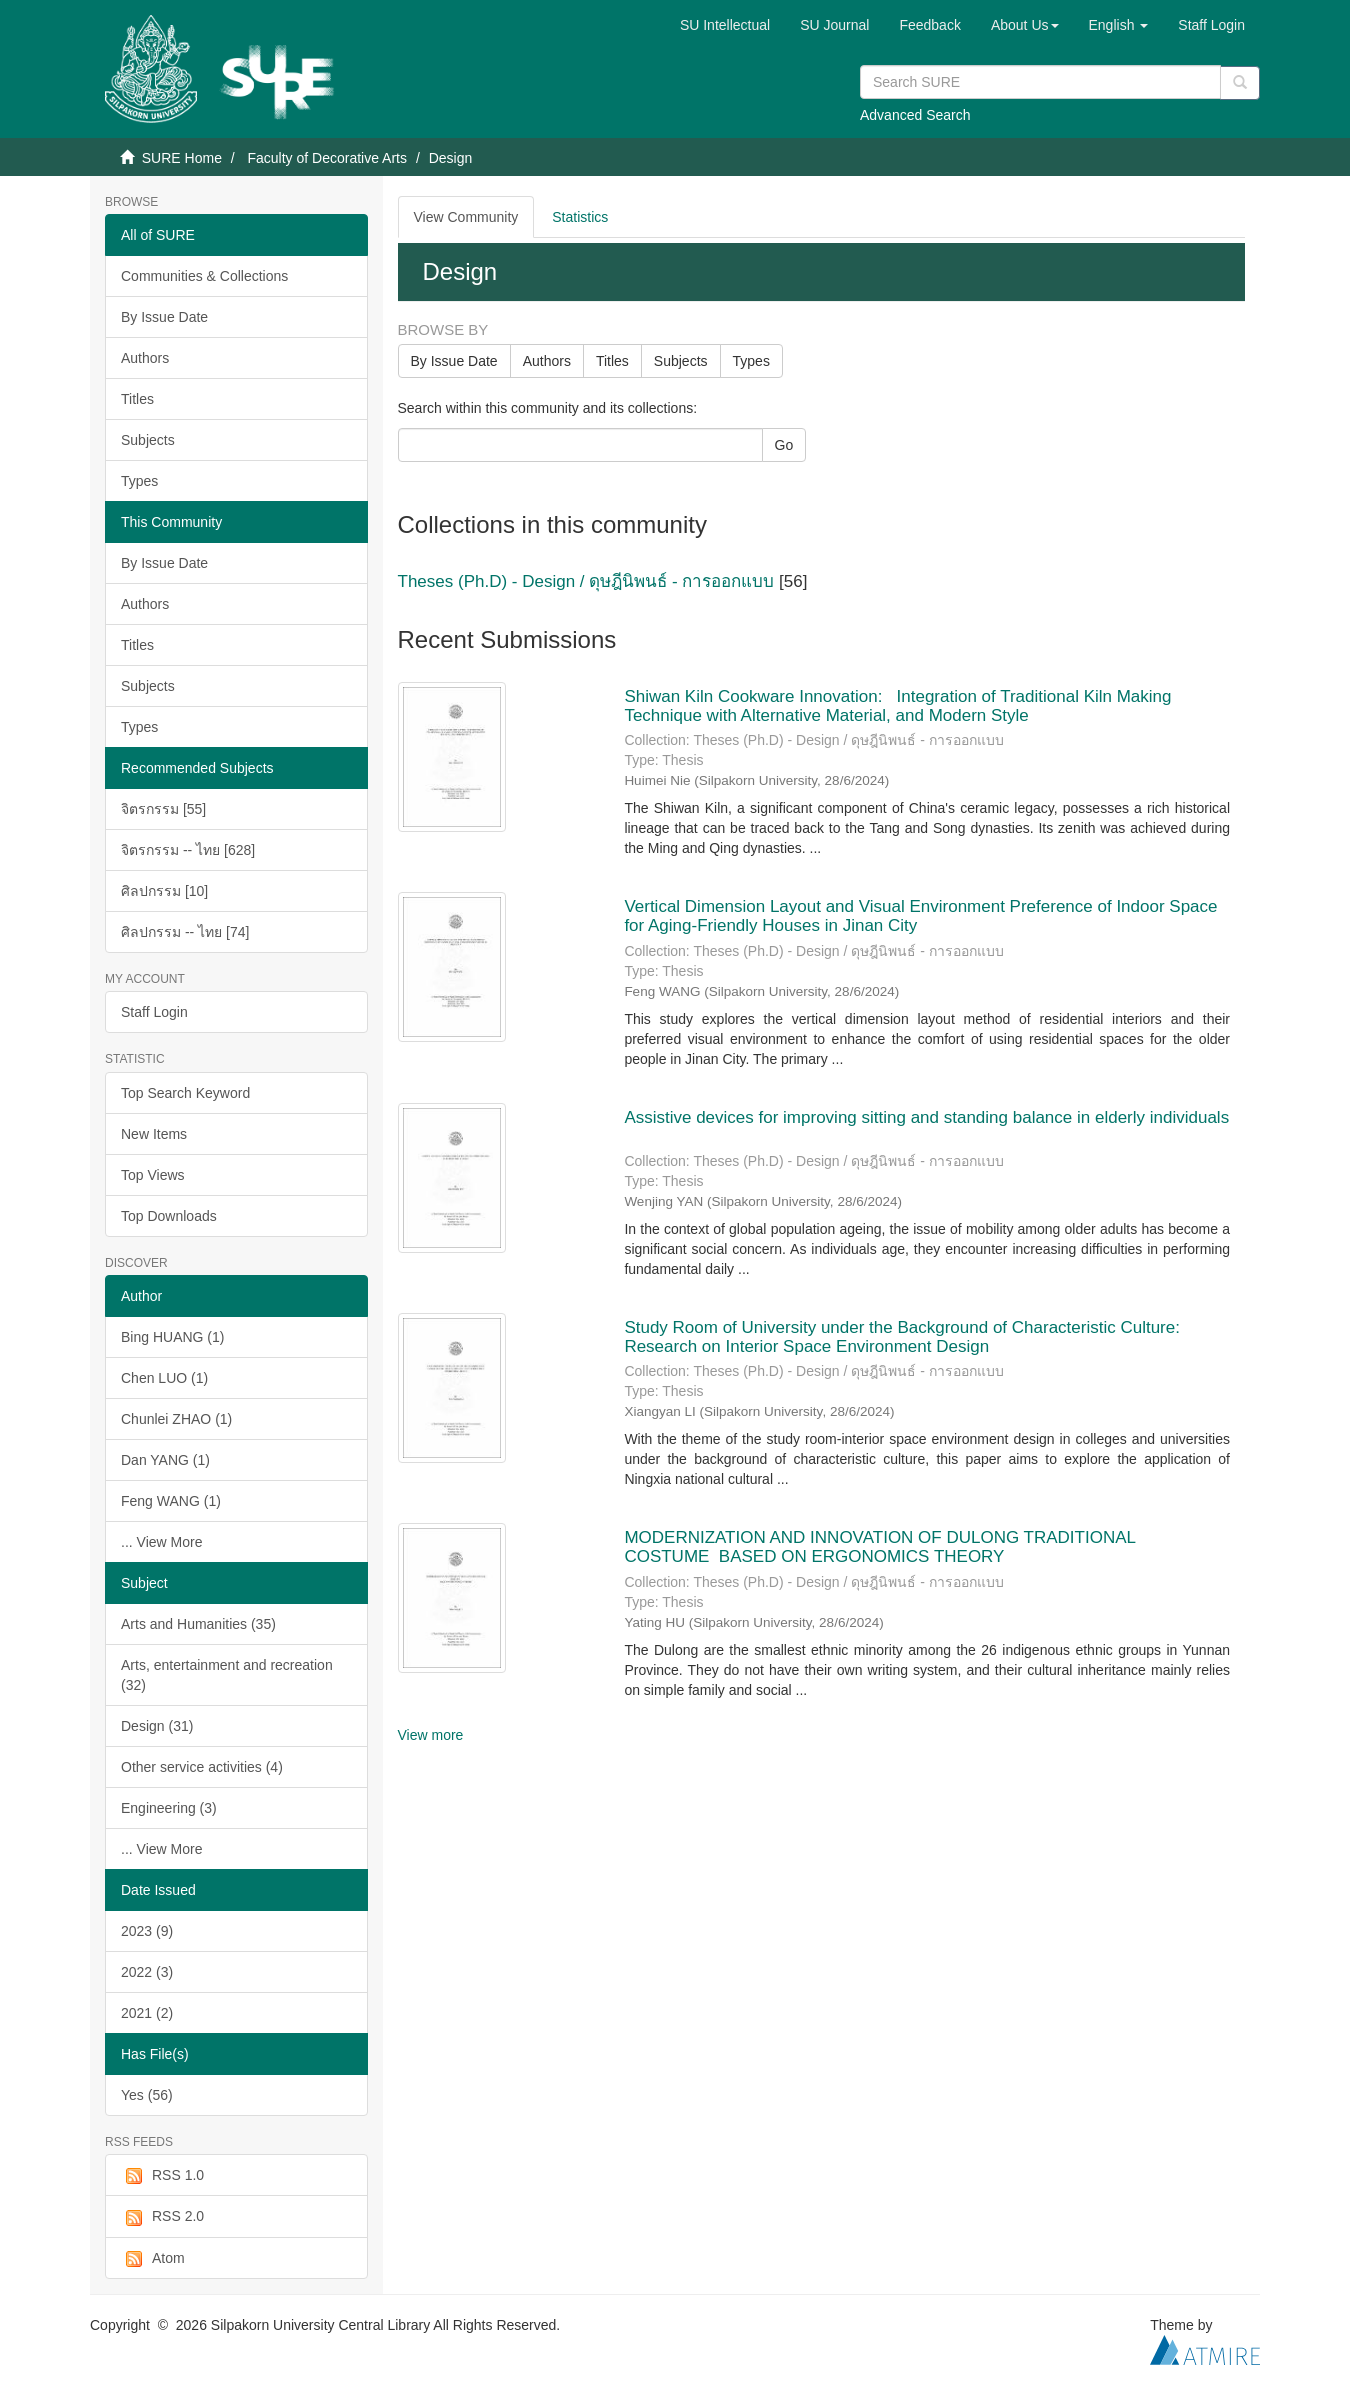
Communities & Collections (204, 276)
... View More (161, 1542)
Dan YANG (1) (165, 1460)
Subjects (148, 440)
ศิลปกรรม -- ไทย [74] (185, 932)
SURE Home (182, 158)
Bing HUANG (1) (172, 1337)
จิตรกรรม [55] (163, 809)
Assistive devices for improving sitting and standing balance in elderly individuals (926, 1117)
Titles (137, 399)
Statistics (580, 217)
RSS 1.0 (162, 2176)
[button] (1025, 25)
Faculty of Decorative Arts (327, 158)
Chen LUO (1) (164, 1378)
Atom (153, 2259)
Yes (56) (147, 2095)
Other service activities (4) (202, 1767)
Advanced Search (915, 115)
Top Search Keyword (185, 1093)
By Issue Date (164, 317)
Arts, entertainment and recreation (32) (227, 1675)
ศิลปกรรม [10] (164, 891)
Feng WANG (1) (171, 1501)
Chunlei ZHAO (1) (176, 1419)
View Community (466, 217)
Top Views (153, 1175)
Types (139, 481)
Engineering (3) (169, 1808)
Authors (145, 358)
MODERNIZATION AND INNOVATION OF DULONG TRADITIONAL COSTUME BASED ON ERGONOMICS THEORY (879, 1547)
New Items (154, 1134)
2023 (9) (147, 1931)
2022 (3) (147, 1972)
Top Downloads (169, 1216)
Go (784, 445)
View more (431, 1735)
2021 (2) (147, 2013)
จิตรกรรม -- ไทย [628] (188, 850)
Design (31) (157, 1726)
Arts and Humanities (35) (198, 1624)
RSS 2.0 (162, 2217)
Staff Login (154, 1012)
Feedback (929, 25)
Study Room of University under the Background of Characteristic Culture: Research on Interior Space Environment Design (902, 1337)
